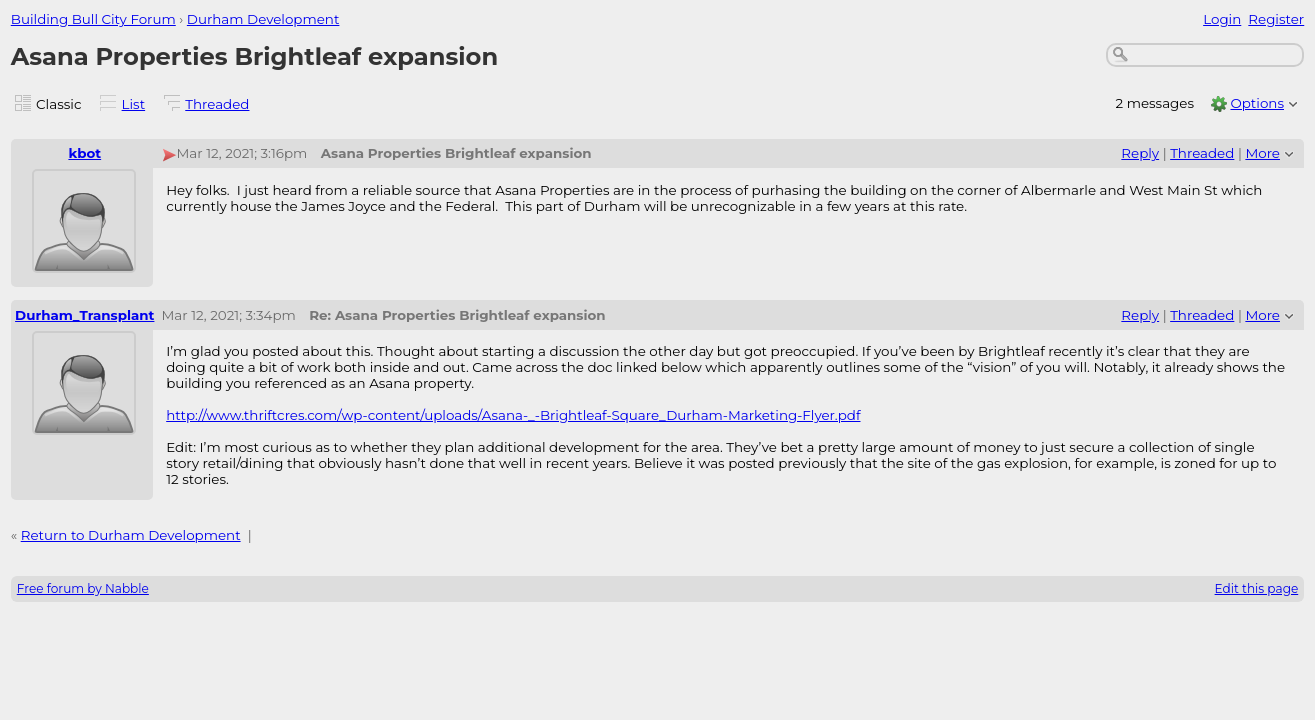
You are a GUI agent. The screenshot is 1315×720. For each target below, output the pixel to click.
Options (1257, 103)
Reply (1140, 153)
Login (1222, 19)
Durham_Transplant (84, 315)
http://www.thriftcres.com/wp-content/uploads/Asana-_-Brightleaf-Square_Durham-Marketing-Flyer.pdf (513, 415)
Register (1276, 19)
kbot (84, 153)
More (1262, 153)
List (134, 104)
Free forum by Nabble (83, 588)
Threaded (217, 104)
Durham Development (263, 19)
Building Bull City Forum (93, 19)
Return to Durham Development (131, 535)
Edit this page (1257, 588)
